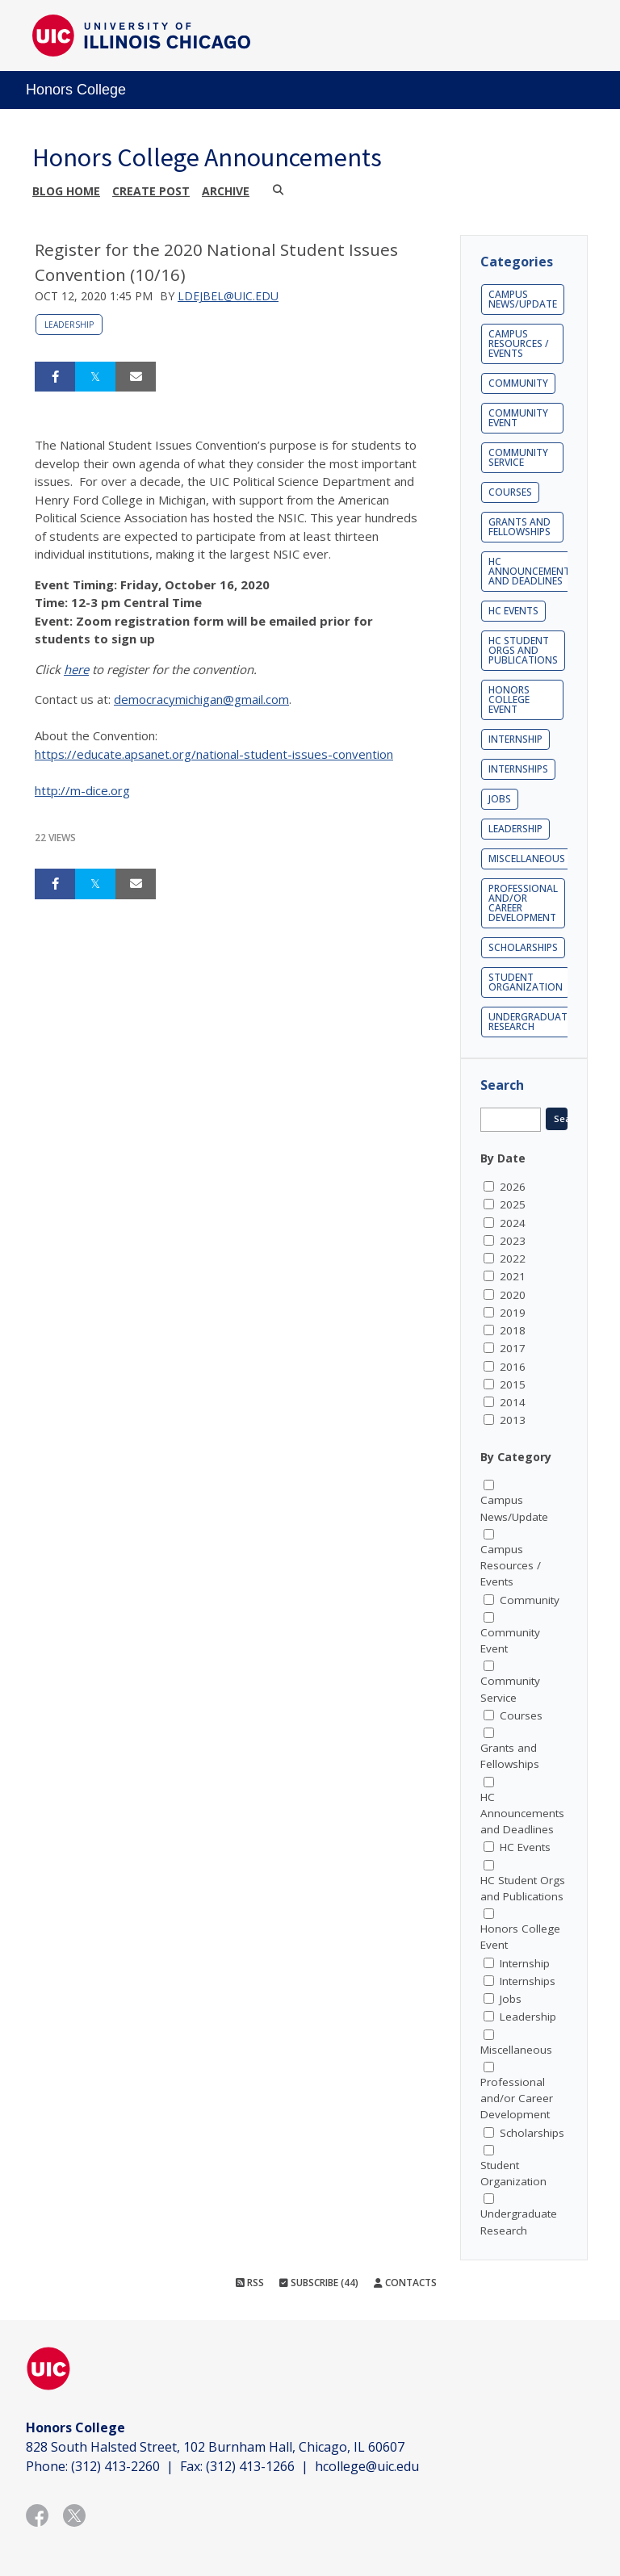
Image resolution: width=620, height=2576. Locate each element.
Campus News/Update (522, 299)
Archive (225, 191)
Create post (151, 191)
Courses (510, 492)
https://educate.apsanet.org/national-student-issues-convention (214, 754)
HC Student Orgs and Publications (523, 650)
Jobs (499, 799)
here (76, 669)
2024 (513, 1223)
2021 (513, 1276)
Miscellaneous (526, 858)
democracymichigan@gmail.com (201, 699)
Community (518, 383)
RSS (250, 2282)
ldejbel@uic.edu (228, 296)
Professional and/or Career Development (523, 903)
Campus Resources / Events (518, 343)
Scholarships (523, 947)
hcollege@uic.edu (367, 2466)
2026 (513, 1186)
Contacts (405, 2282)
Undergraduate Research (530, 1021)
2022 (513, 1258)
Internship (515, 739)
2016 (513, 1366)
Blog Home (66, 191)
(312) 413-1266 (250, 2466)
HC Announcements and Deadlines (532, 571)
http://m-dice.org (82, 790)
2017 (513, 1348)
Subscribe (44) (318, 2282)
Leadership (69, 324)
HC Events (513, 611)
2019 (513, 1312)
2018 (513, 1330)
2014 (513, 1402)
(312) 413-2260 (115, 2466)
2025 (513, 1204)
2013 (513, 1420)
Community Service (518, 457)
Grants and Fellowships (519, 526)
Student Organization (525, 982)
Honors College (76, 90)
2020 (513, 1295)
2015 (513, 1384)
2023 (513, 1241)
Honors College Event (509, 699)
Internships (518, 769)
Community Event (518, 417)
